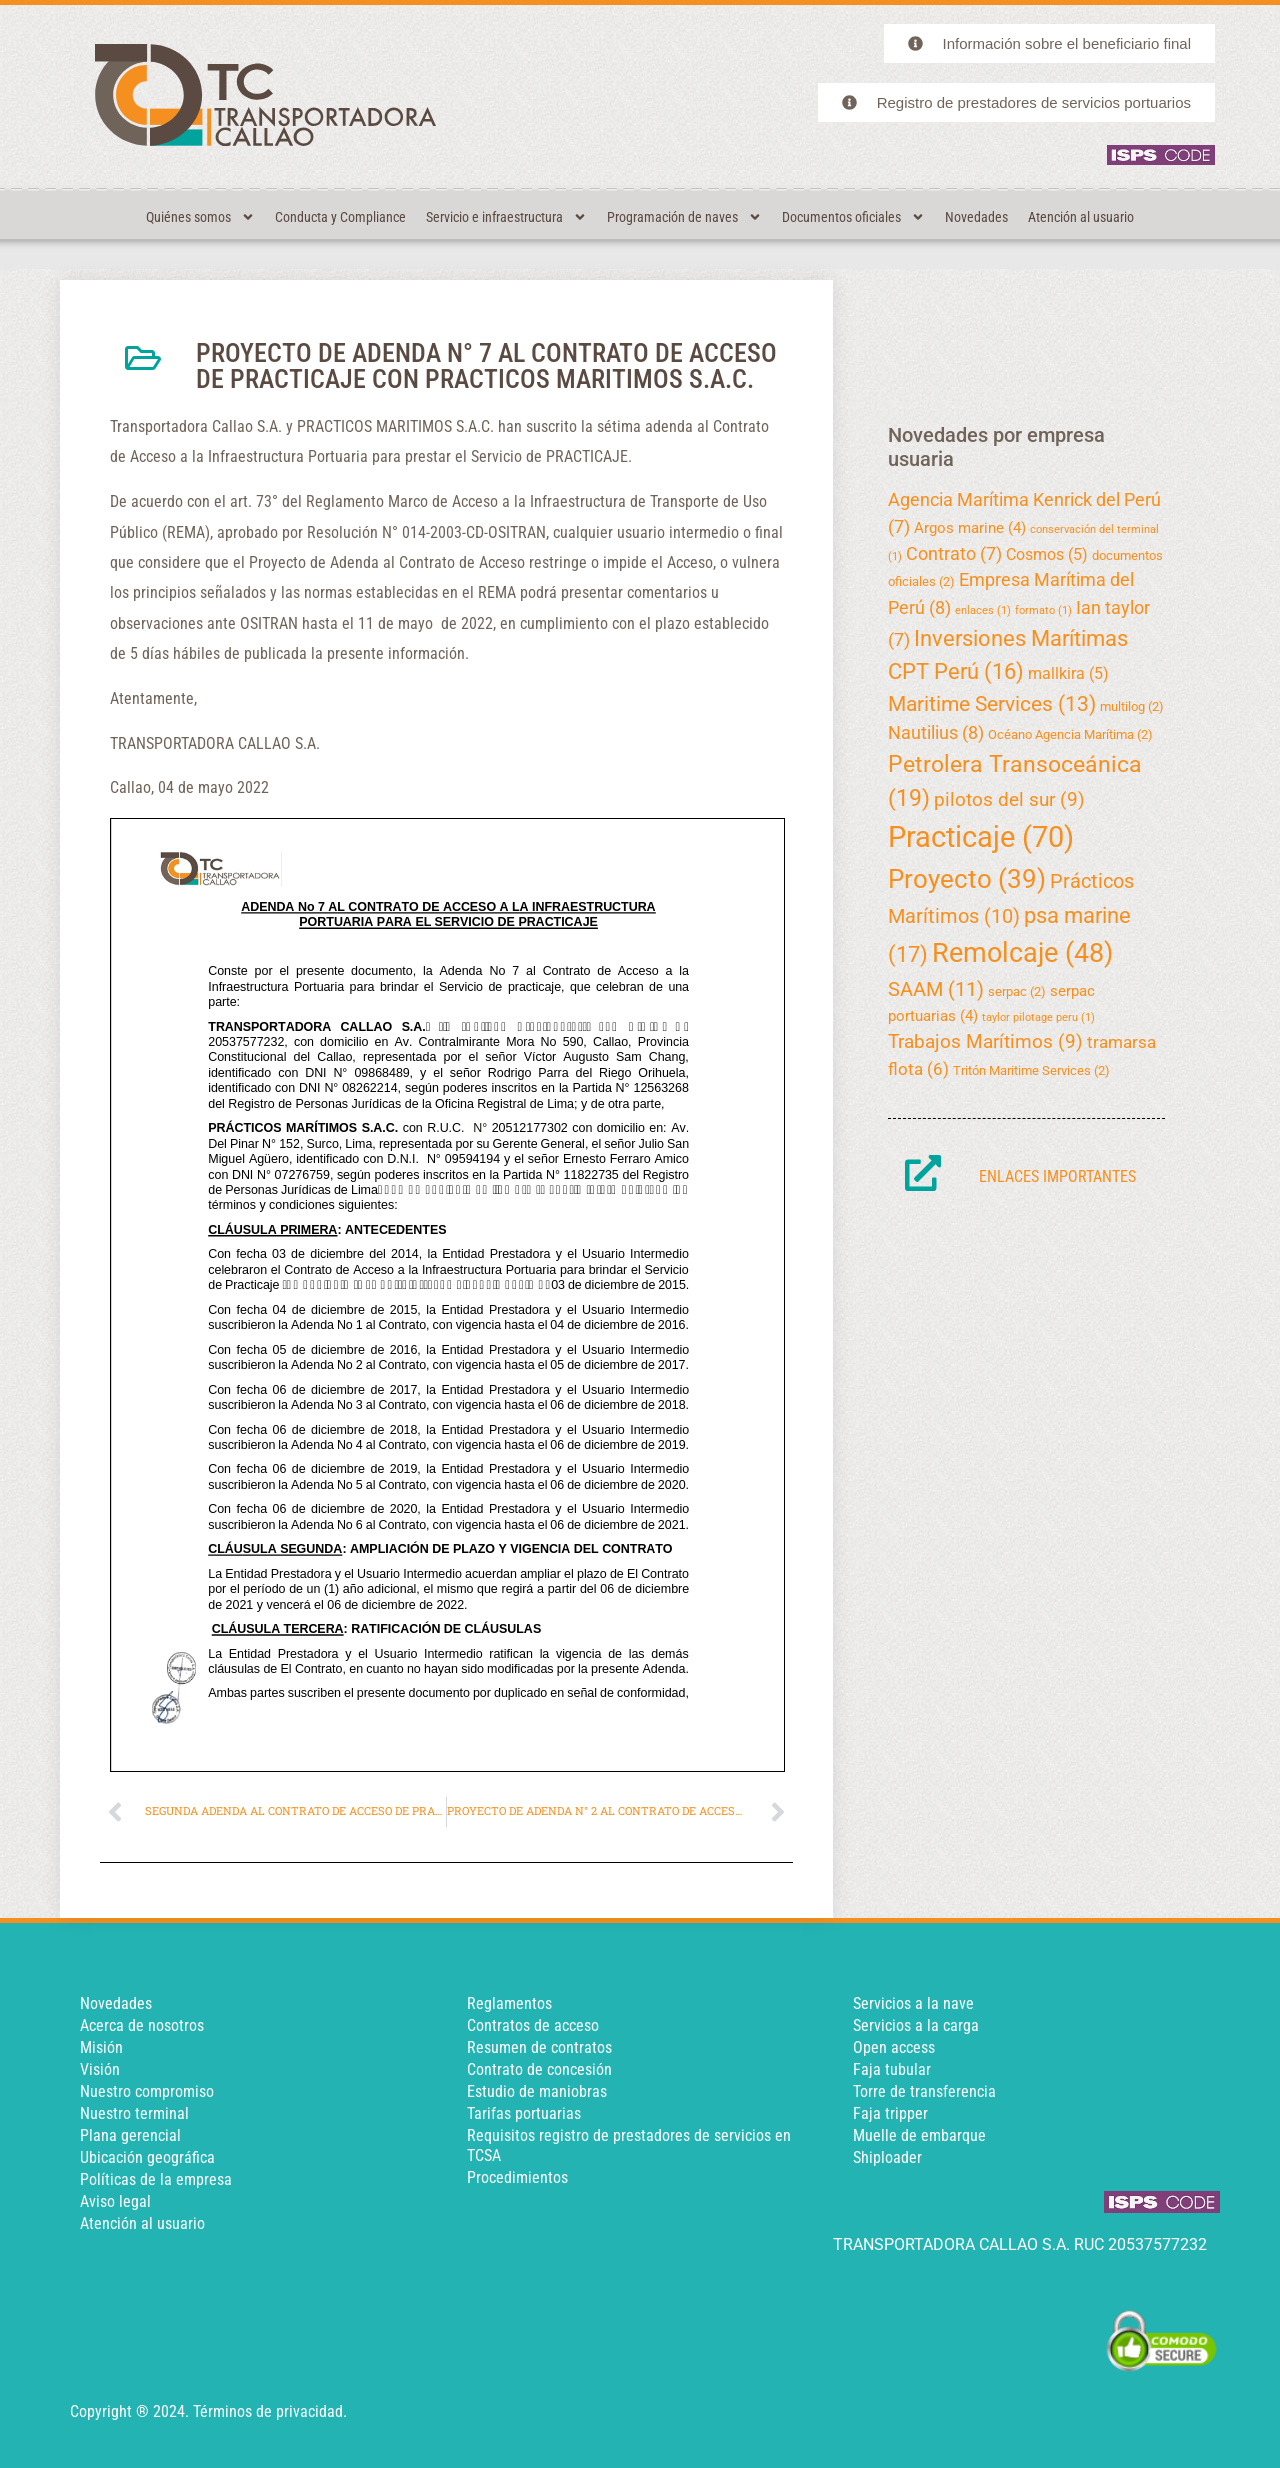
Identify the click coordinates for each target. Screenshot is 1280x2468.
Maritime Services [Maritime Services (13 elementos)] (992, 704)
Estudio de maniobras (537, 2091)
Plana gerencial (130, 2135)
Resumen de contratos (539, 2047)
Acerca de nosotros (142, 2025)
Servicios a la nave (913, 2003)
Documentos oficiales (853, 217)
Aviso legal (115, 2201)
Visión (100, 2069)
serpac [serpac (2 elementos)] (1017, 991)
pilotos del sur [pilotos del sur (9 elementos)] (1009, 799)
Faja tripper (890, 2113)
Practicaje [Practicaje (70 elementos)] (981, 837)
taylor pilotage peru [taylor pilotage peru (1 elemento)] (1038, 1017)
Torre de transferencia (924, 2091)
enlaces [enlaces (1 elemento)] (983, 610)
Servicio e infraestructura (506, 217)
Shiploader (887, 2157)
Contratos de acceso (533, 2025)
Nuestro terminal (134, 2113)
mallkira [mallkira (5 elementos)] (1068, 673)
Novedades (976, 217)
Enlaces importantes (1057, 1176)
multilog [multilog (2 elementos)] (1132, 706)
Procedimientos (517, 2177)
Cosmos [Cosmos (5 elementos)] (1047, 554)
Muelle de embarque (919, 2135)
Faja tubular (892, 2069)
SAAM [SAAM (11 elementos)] (936, 989)
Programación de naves (684, 217)
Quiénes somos (200, 217)
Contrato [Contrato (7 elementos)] (954, 553)
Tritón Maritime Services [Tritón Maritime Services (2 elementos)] (1031, 1070)
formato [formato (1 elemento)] (1043, 610)
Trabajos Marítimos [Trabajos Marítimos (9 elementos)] (985, 1041)
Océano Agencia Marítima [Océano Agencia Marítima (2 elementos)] (1070, 734)
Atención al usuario (1081, 217)
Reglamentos (509, 2003)
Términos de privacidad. (270, 2411)
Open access (894, 2047)
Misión (101, 2047)
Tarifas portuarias (524, 2113)
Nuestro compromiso (147, 2091)
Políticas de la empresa (156, 2179)
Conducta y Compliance (340, 217)
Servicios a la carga (916, 2025)
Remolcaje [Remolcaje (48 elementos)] (1022, 953)
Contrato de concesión (539, 2069)
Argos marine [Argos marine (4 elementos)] (970, 528)
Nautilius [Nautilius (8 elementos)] (936, 733)
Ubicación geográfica (147, 2157)
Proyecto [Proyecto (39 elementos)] (967, 879)
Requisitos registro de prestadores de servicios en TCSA (629, 2145)
